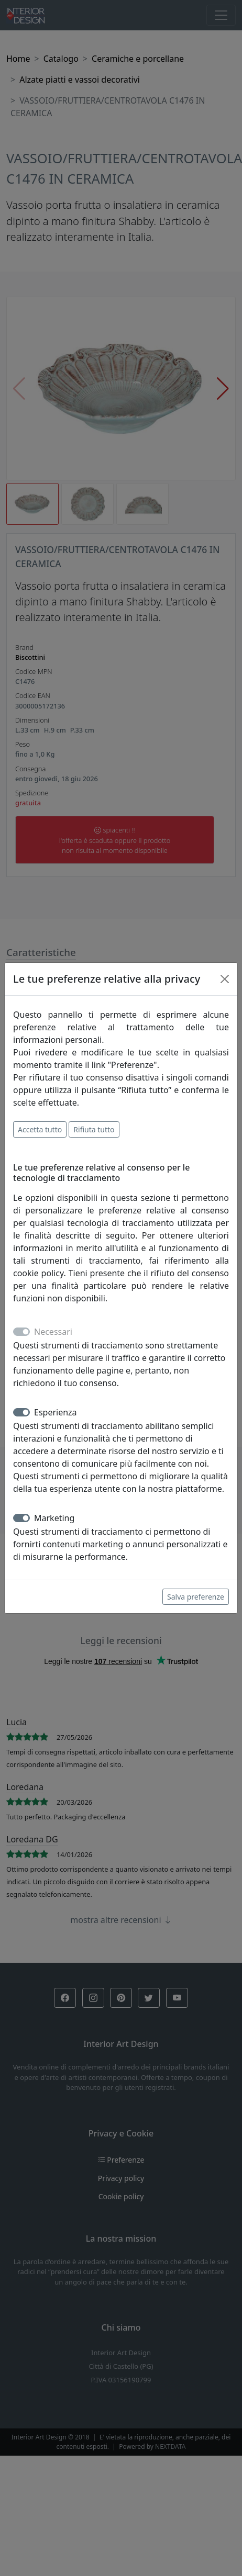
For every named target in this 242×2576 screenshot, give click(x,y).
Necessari (53, 1331)
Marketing (54, 1518)
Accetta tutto (40, 1129)
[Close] (224, 979)
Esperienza (55, 1412)
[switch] (21, 1412)
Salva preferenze (195, 1597)
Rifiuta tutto (93, 1129)
